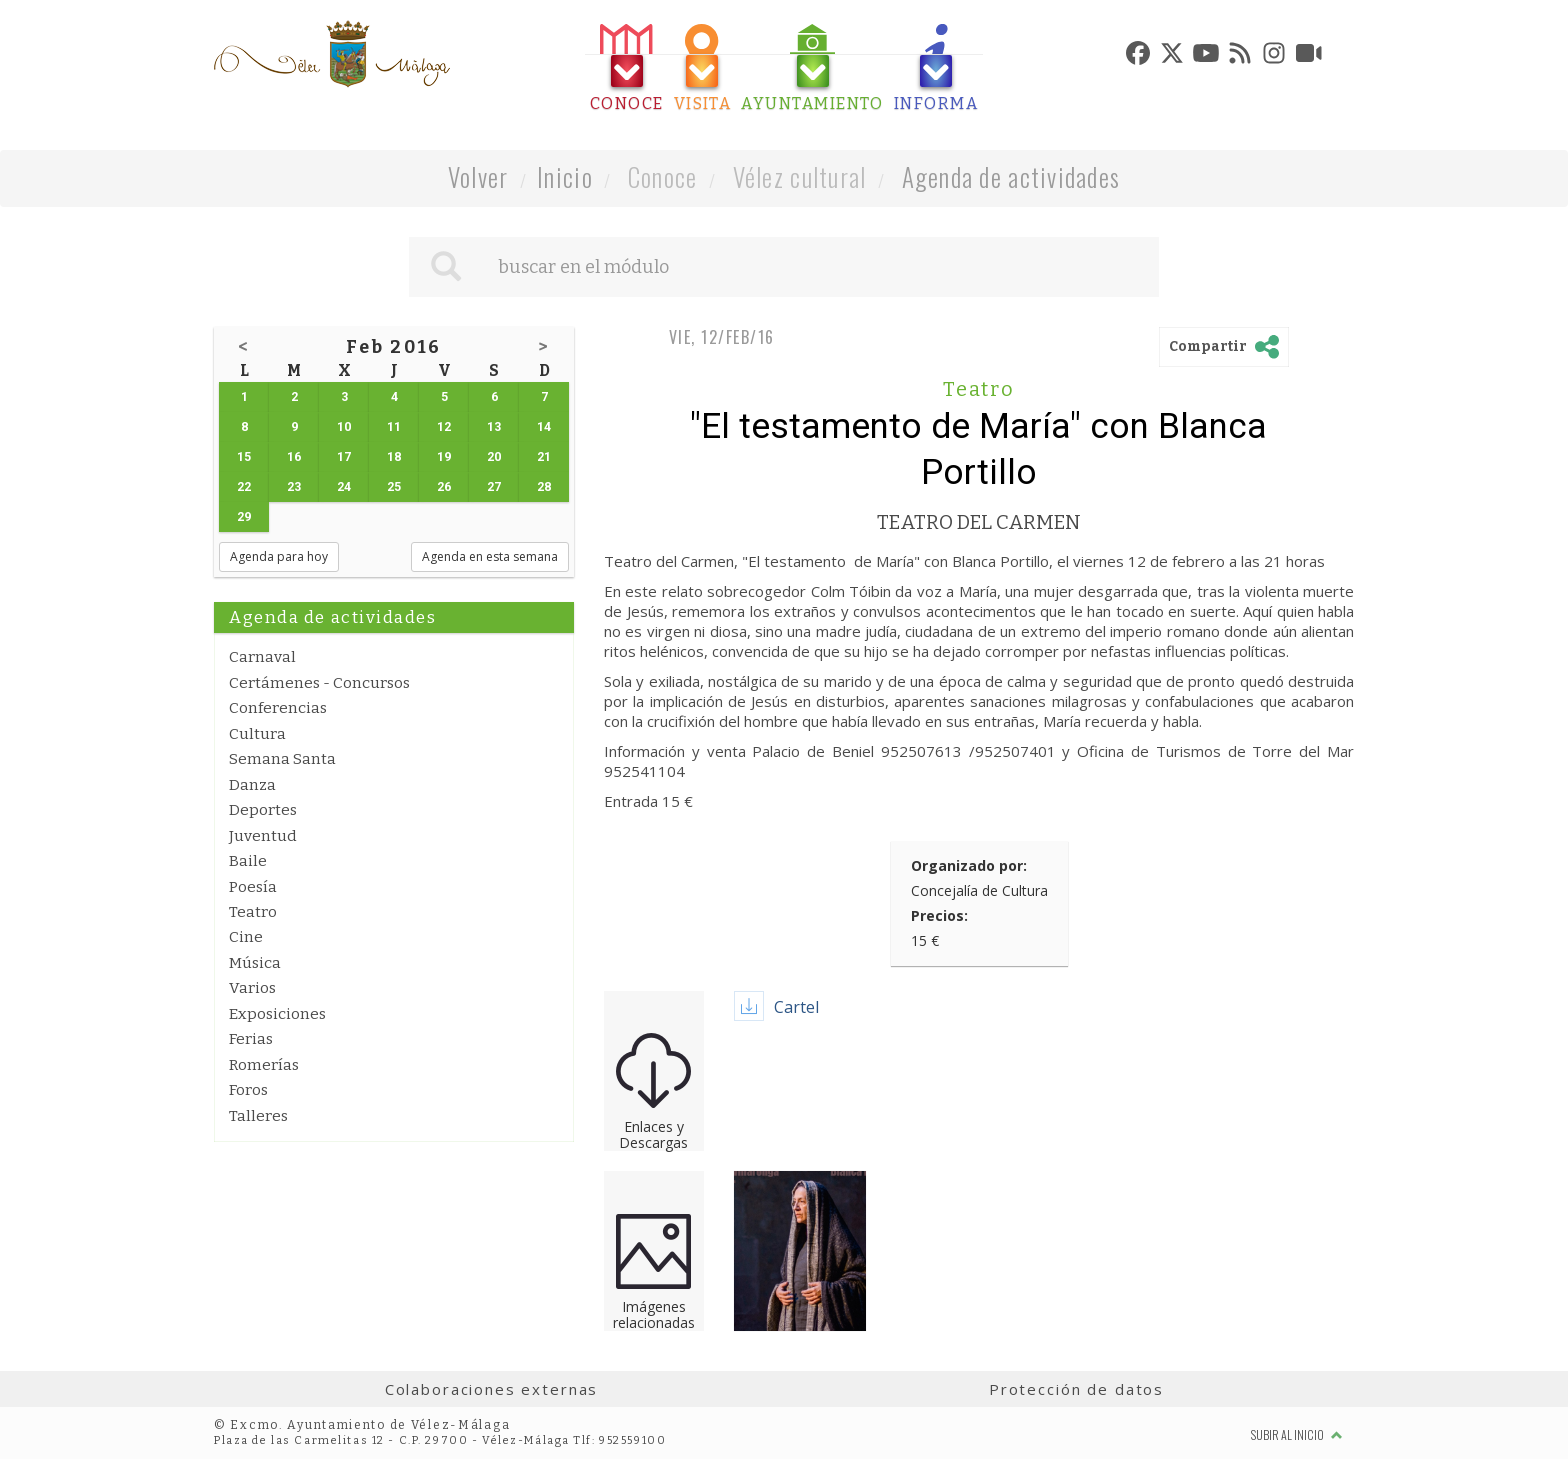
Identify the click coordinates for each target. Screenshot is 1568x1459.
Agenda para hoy (279, 556)
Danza (252, 785)
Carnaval (262, 657)
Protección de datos (1076, 1389)
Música (255, 963)
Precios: (939, 915)
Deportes (263, 810)
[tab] (627, 68)
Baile (248, 861)
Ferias (251, 1039)
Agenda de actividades (1011, 176)
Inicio (565, 176)
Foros (248, 1090)
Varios (252, 988)
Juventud (263, 836)
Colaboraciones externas (492, 1389)
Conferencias (278, 708)
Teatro (253, 912)
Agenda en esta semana (490, 556)
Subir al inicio (1297, 1434)
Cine (246, 937)
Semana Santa (282, 759)
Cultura (257, 734)
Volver (478, 176)
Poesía (253, 887)
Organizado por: (969, 865)
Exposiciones (277, 1014)
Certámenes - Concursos (319, 683)
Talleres (258, 1116)
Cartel (796, 1007)
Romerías (264, 1065)
